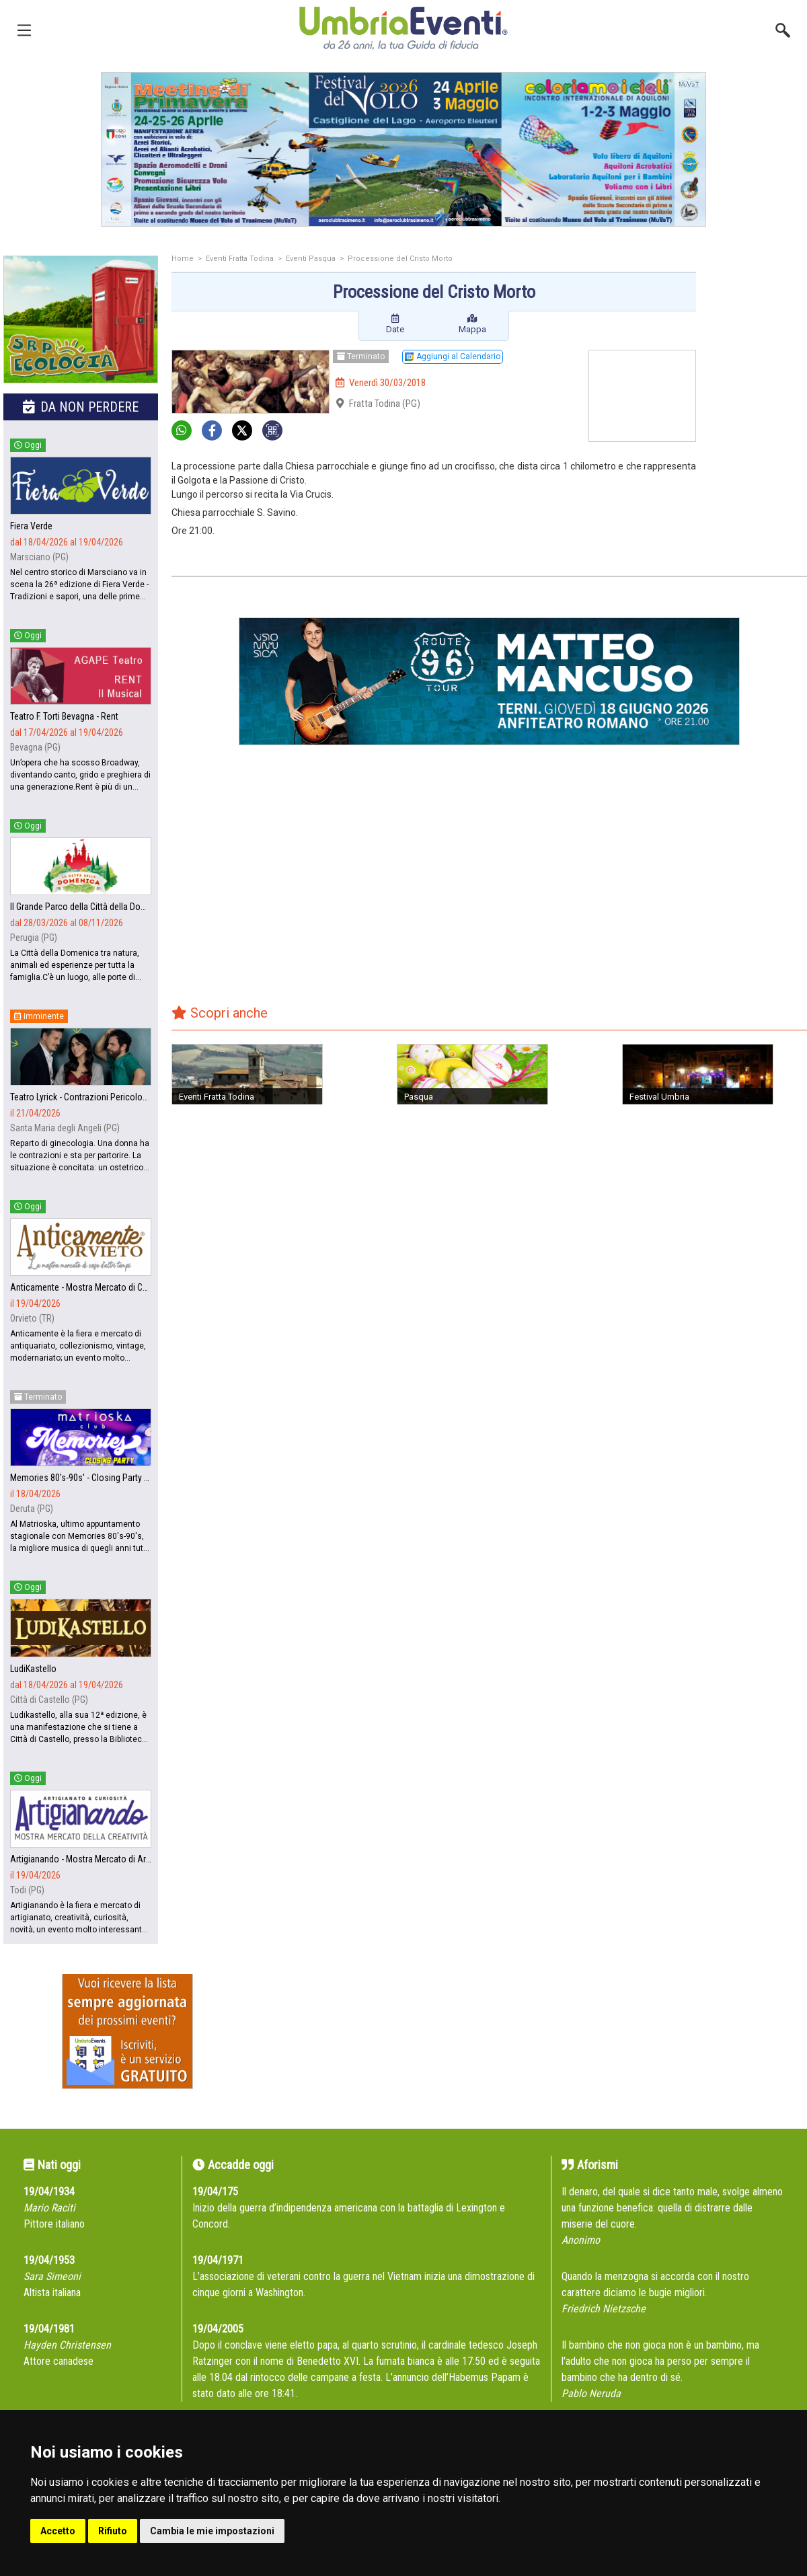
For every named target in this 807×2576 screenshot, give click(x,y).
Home (182, 258)
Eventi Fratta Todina (240, 258)
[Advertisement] (756, 309)
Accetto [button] (57, 2531)
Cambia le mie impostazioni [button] (212, 2531)
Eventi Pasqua (311, 258)
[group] (403, 149)
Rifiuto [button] (112, 2531)
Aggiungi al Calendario (452, 356)
